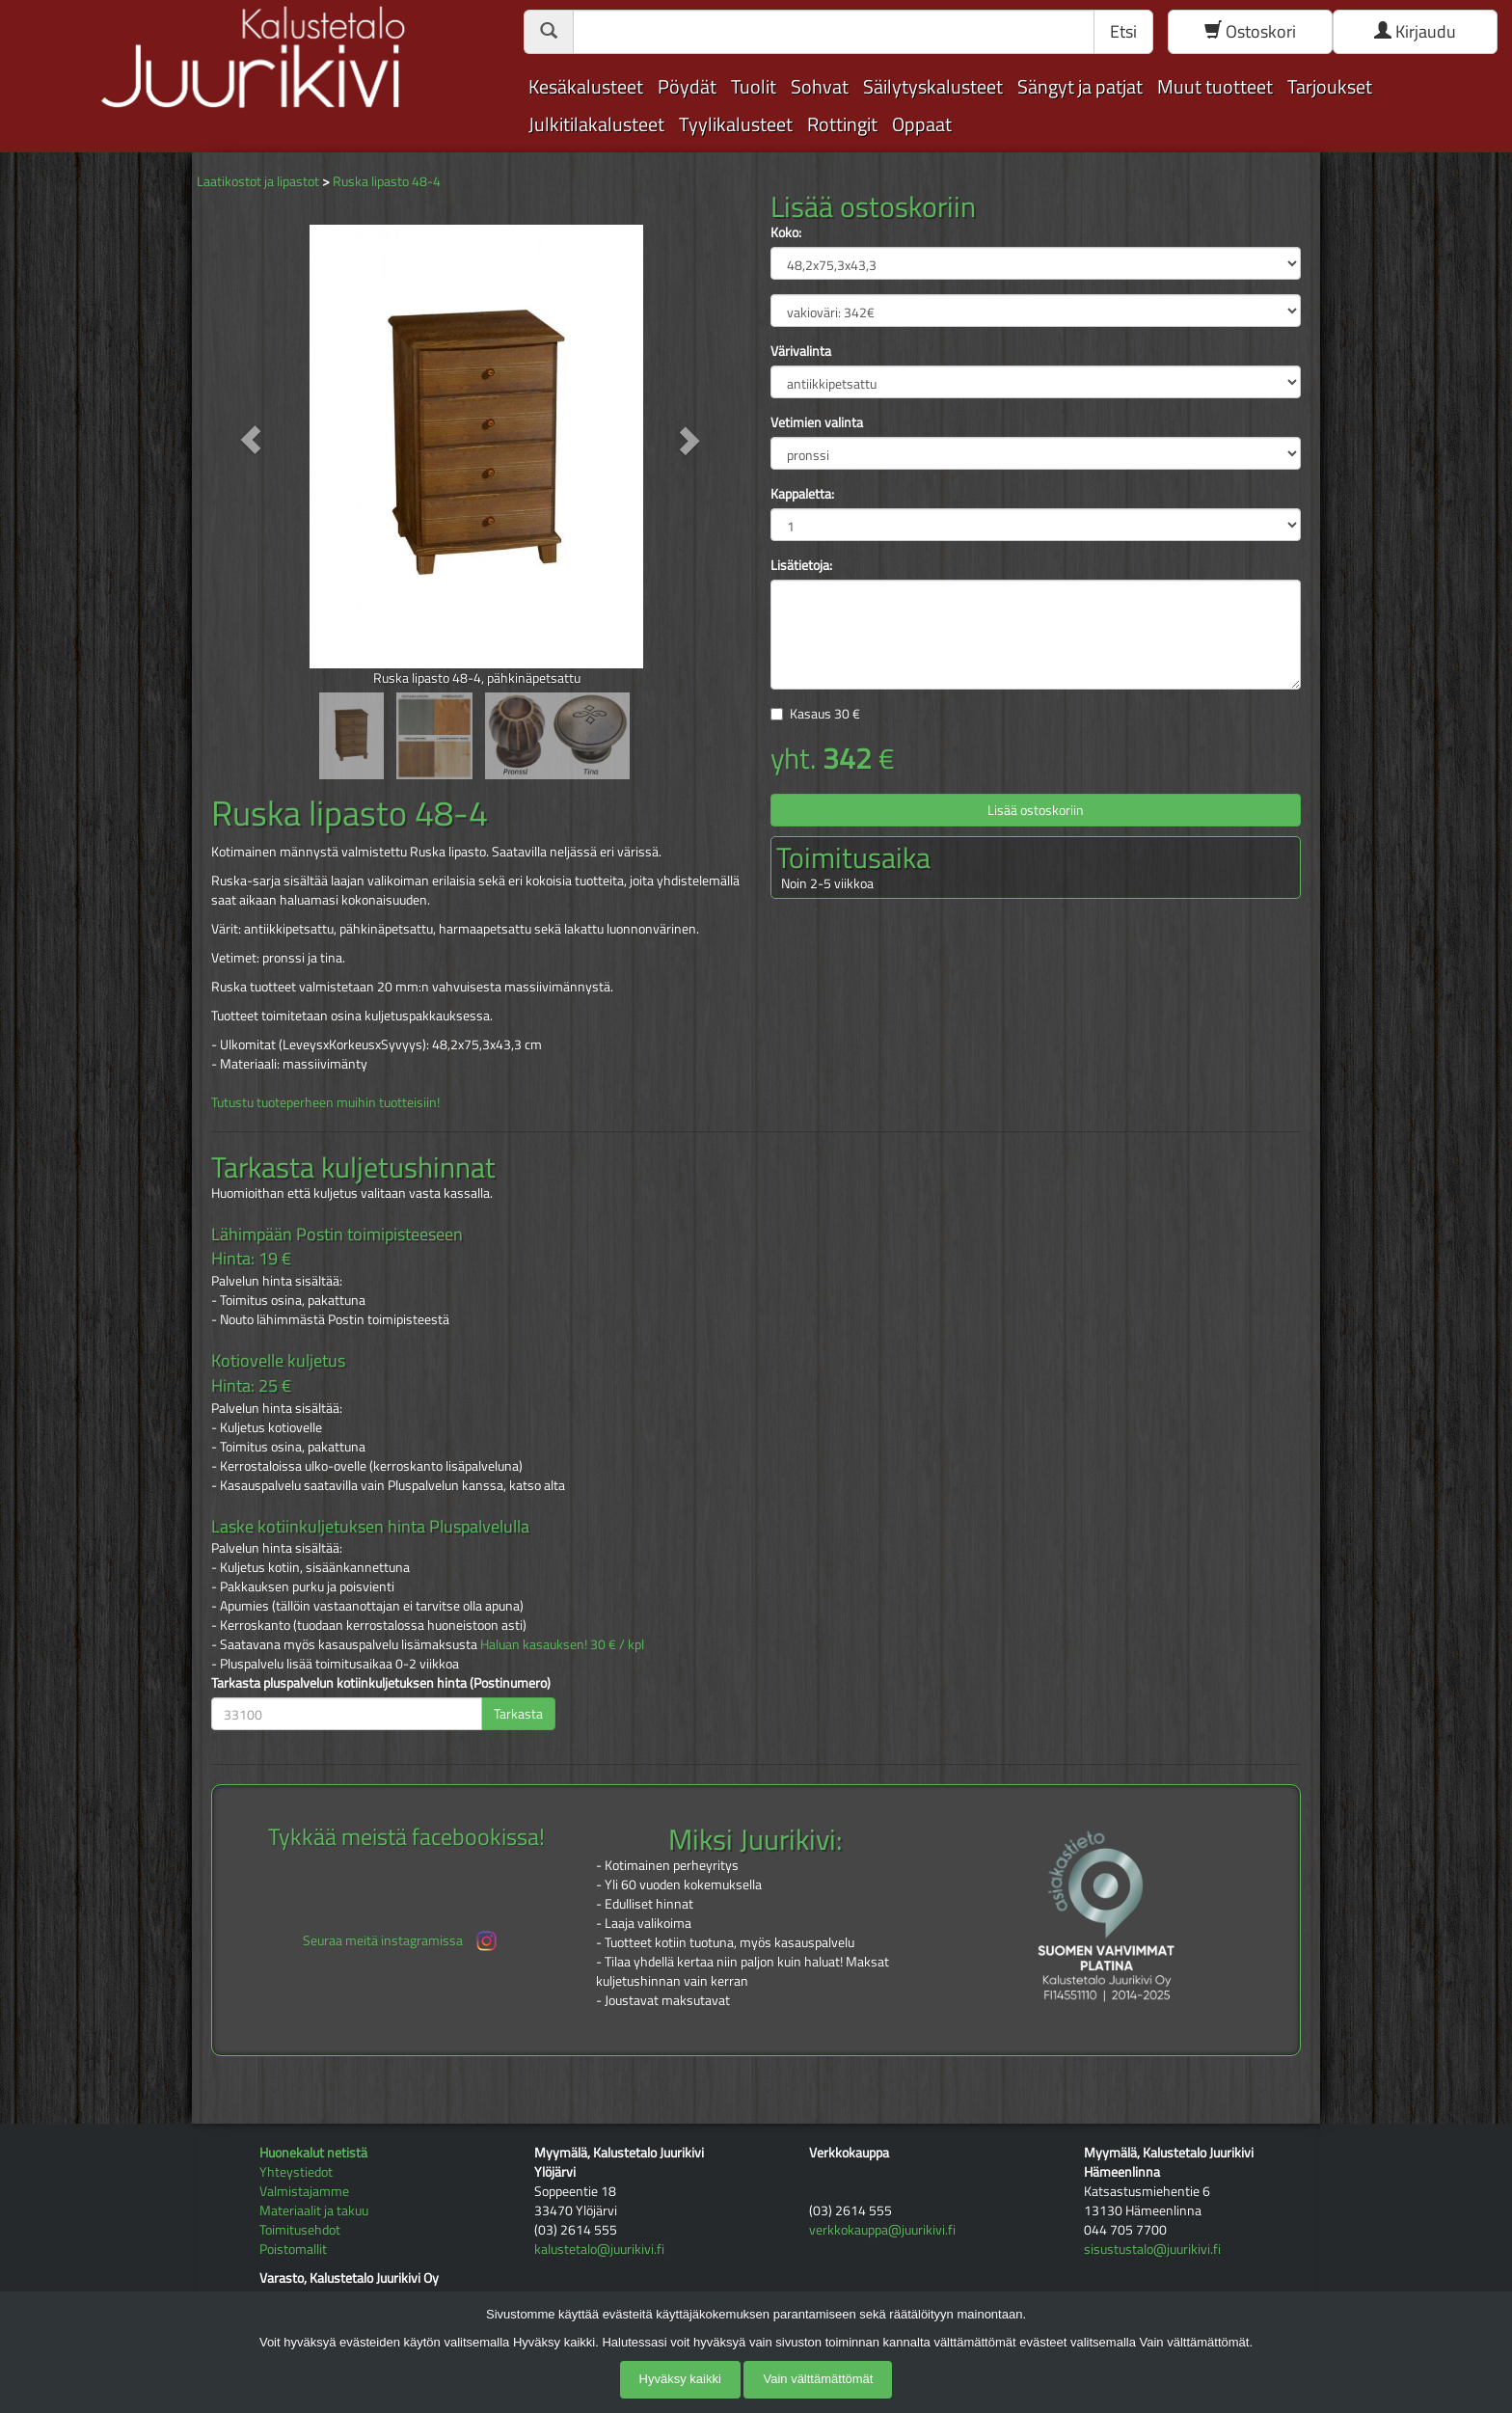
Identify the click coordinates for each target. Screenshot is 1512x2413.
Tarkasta (518, 1713)
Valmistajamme (304, 2191)
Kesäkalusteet (585, 86)
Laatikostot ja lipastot (258, 181)
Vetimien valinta (816, 422)
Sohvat (820, 86)
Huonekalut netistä (313, 2152)
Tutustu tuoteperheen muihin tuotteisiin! (325, 1102)
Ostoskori (1250, 31)
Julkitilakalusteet (596, 124)
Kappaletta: (802, 493)
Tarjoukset (1329, 86)
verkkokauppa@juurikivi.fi (882, 2229)
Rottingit (842, 124)
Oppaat (922, 124)
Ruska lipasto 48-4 (387, 181)
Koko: (785, 232)
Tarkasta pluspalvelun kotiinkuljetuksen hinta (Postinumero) (381, 1683)
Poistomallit (293, 2248)
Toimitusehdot (299, 2229)
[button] (251, 439)
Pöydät (687, 86)
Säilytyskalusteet (933, 86)
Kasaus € (825, 713)
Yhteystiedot (296, 2171)
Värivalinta (800, 351)
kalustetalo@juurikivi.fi (599, 2248)
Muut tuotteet (1215, 86)
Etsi (1123, 31)
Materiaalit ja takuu (313, 2210)
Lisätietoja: (801, 565)
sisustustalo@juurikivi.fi (1152, 2248)
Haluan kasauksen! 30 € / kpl (562, 1644)
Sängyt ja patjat (1080, 86)
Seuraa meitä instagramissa (401, 1941)
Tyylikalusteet (736, 124)
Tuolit (753, 86)
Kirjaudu (1415, 31)
